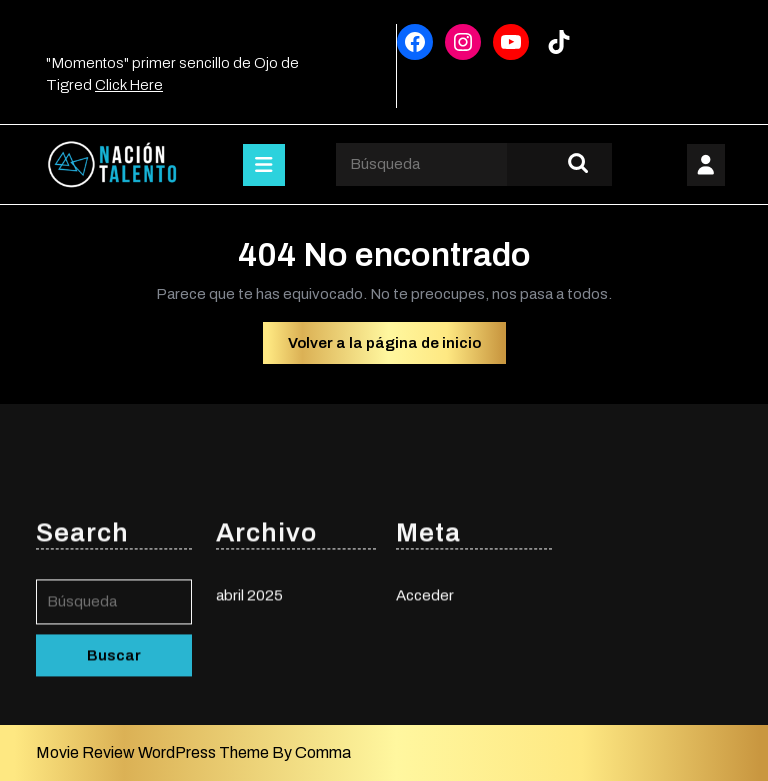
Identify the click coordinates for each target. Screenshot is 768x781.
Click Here (129, 85)
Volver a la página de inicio (397, 348)
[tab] (264, 165)
